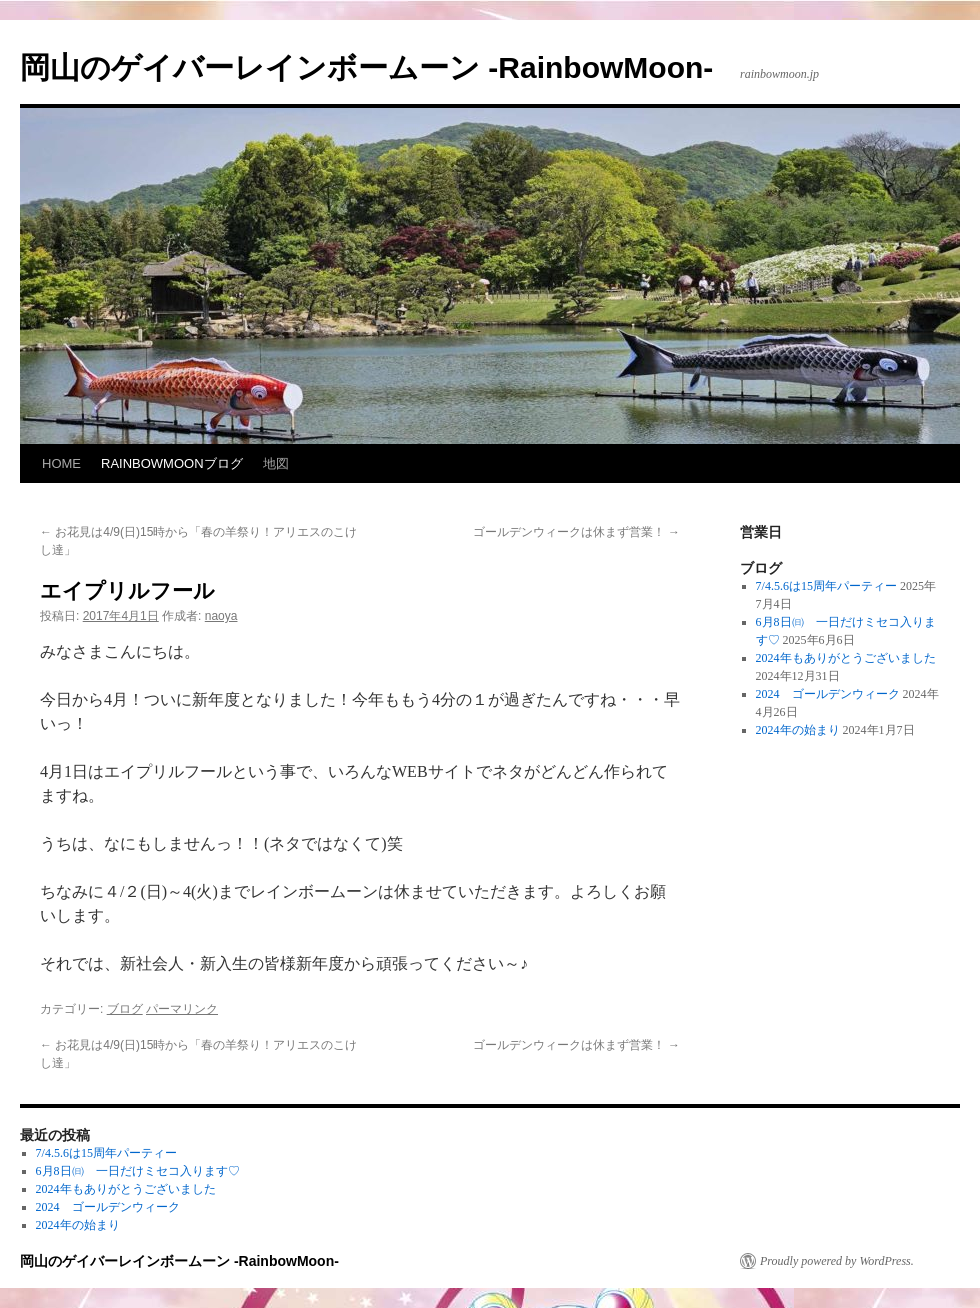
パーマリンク (182, 1009)
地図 (276, 463)
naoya (221, 616)
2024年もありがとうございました (846, 658)
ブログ (125, 1009)
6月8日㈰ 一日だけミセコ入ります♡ (138, 1171)
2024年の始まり (798, 730)
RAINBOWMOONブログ (172, 463)
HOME (61, 463)
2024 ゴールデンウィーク (828, 694)
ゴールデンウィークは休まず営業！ (576, 532)
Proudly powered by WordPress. (837, 1261)
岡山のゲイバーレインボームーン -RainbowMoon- (366, 67)
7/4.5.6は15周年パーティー (826, 586)
